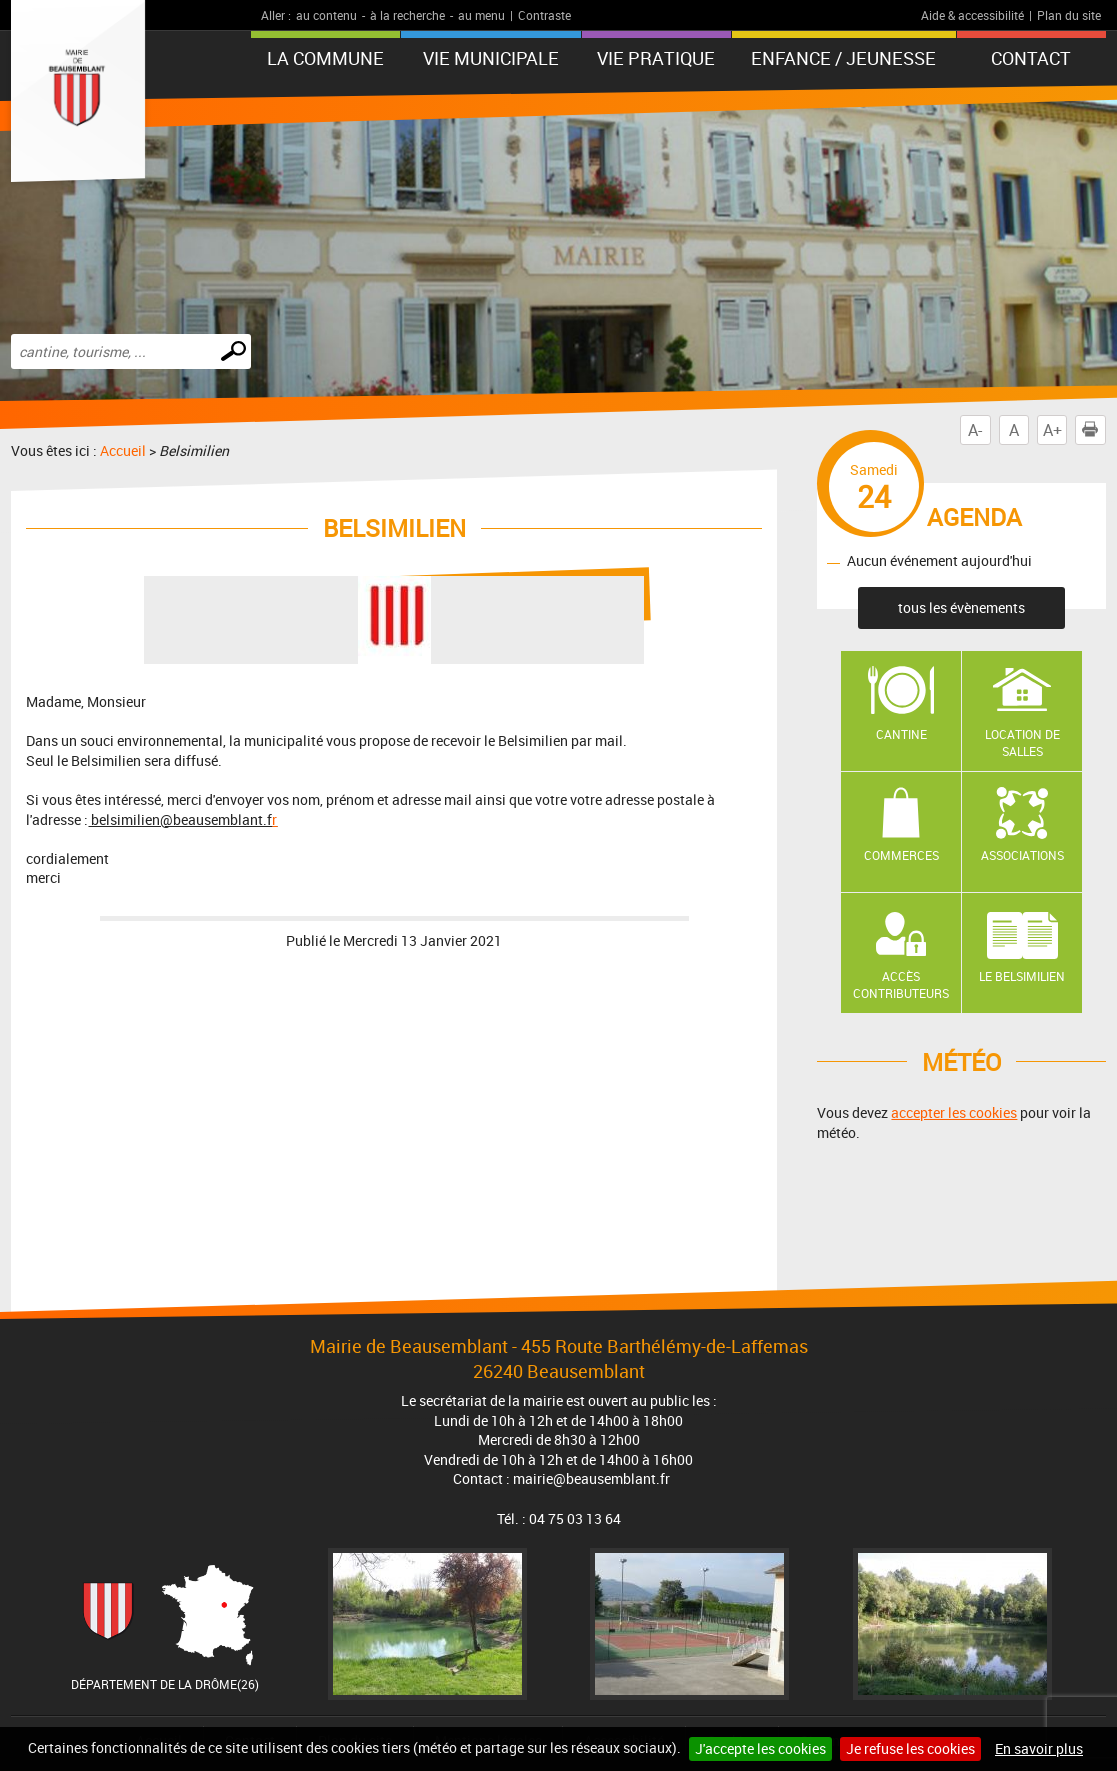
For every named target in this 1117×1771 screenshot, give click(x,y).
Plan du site (1069, 15)
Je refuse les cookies (910, 1748)
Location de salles (1022, 742)
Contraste (544, 15)
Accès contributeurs (901, 984)
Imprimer (1094, 430)
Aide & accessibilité (972, 15)
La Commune (325, 58)
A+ (1052, 430)
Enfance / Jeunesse (843, 58)
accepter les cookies (954, 1112)
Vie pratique (656, 58)
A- (975, 430)
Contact (1031, 58)
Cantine (901, 734)
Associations (1022, 855)
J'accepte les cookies (760, 1748)
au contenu (326, 15)
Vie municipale (491, 58)
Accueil (123, 450)
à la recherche (407, 15)
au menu (481, 15)
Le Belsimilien (1022, 976)
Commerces (901, 855)
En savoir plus (1039, 1748)
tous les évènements (961, 607)
